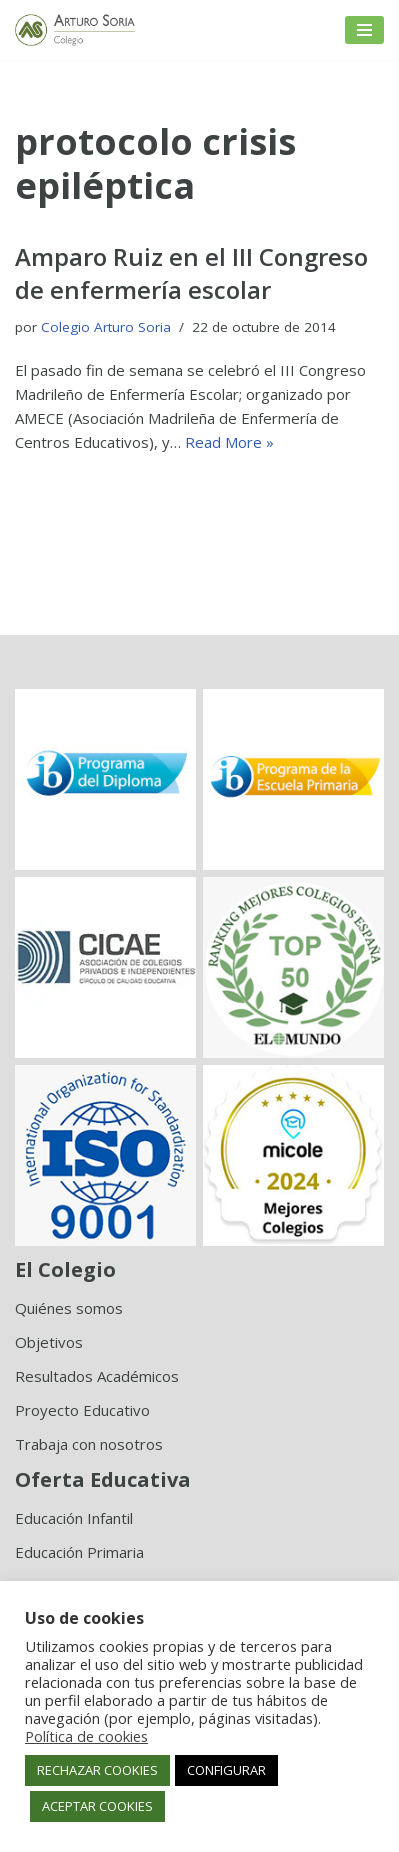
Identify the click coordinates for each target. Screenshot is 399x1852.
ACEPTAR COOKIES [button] (97, 1806)
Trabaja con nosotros (89, 1444)
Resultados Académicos (97, 1376)
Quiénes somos (69, 1308)
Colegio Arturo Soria (106, 327)
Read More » (229, 442)
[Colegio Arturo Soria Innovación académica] (75, 30)
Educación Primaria (79, 1552)
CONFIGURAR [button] (226, 1770)
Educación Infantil (74, 1518)
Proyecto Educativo (82, 1410)
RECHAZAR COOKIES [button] (97, 1770)
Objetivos (49, 1342)
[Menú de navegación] (364, 30)
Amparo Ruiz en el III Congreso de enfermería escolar (191, 273)
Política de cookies (86, 1736)
